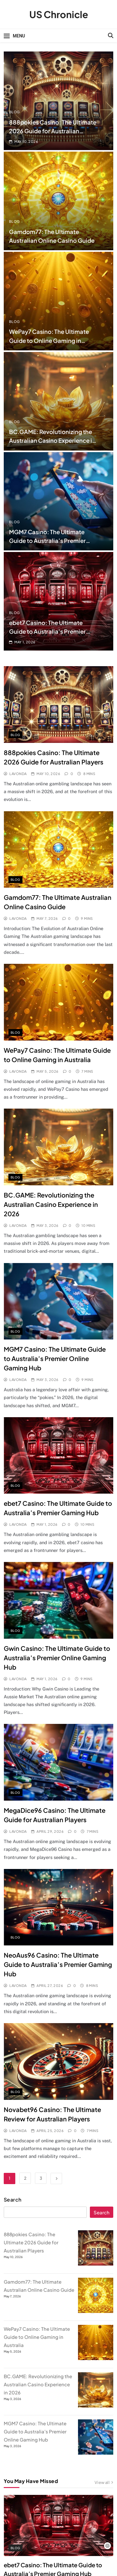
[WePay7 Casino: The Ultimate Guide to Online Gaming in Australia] (95, 2358)
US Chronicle (58, 14)
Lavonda (18, 774)
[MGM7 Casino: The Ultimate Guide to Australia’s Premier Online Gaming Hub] (95, 2453)
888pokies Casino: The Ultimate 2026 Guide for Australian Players (52, 131)
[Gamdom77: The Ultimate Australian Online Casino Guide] (95, 2311)
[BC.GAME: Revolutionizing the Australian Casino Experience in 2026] (95, 2405)
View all (104, 2482)
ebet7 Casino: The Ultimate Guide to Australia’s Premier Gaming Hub (47, 631)
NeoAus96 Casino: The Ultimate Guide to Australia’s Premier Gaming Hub (58, 1964)
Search (13, 2200)
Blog (14, 112)
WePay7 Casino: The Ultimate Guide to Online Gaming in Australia (49, 340)
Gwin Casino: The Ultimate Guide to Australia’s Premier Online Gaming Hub (57, 1657)
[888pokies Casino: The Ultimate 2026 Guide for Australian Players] (95, 2263)
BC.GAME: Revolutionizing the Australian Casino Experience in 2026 (52, 440)
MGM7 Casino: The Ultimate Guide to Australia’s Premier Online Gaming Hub (47, 540)
